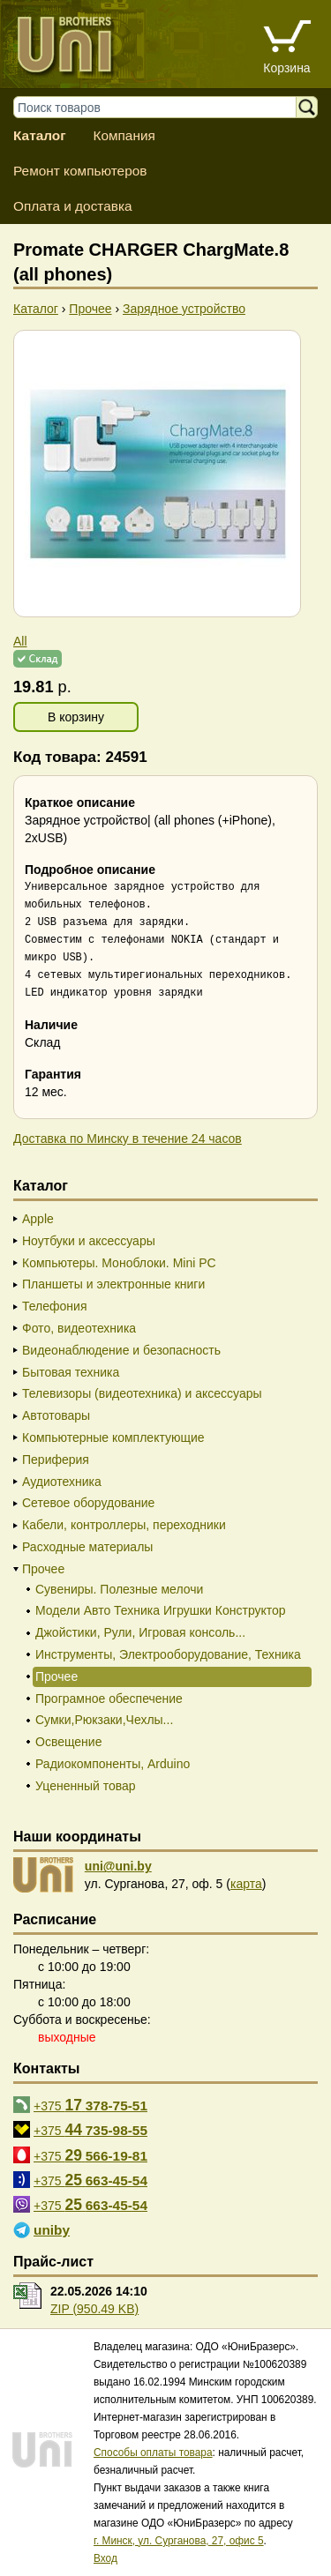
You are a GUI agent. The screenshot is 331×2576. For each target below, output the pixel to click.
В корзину (76, 717)
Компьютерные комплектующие (113, 1437)
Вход (105, 2558)
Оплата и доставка (72, 205)
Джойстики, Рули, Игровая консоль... (140, 1632)
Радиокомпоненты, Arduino (112, 1764)
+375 (90, 2105)
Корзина (286, 68)
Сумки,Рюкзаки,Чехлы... (104, 1720)
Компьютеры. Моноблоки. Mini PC (119, 1263)
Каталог (39, 135)
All (20, 641)
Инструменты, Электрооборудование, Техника (168, 1654)
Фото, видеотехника (79, 1328)
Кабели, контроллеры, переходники (124, 1525)
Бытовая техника (70, 1372)
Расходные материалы (87, 1547)
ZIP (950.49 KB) (94, 2309)
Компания (123, 135)
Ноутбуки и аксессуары (88, 1241)
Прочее (43, 1569)
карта (246, 1884)
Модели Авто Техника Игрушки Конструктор (160, 1610)
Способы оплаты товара (153, 2452)
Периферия (55, 1459)
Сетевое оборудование (88, 1503)
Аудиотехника (62, 1482)
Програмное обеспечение (109, 1698)
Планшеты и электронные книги (113, 1284)
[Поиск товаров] (163, 107)
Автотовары (56, 1415)
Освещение (68, 1742)
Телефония (54, 1306)
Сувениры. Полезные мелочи (119, 1589)
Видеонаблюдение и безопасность (121, 1350)
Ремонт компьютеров (80, 170)
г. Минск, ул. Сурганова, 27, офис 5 (179, 2541)
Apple (38, 1219)
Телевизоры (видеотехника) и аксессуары (142, 1393)
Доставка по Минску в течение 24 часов (127, 1138)
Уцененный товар (85, 1786)
